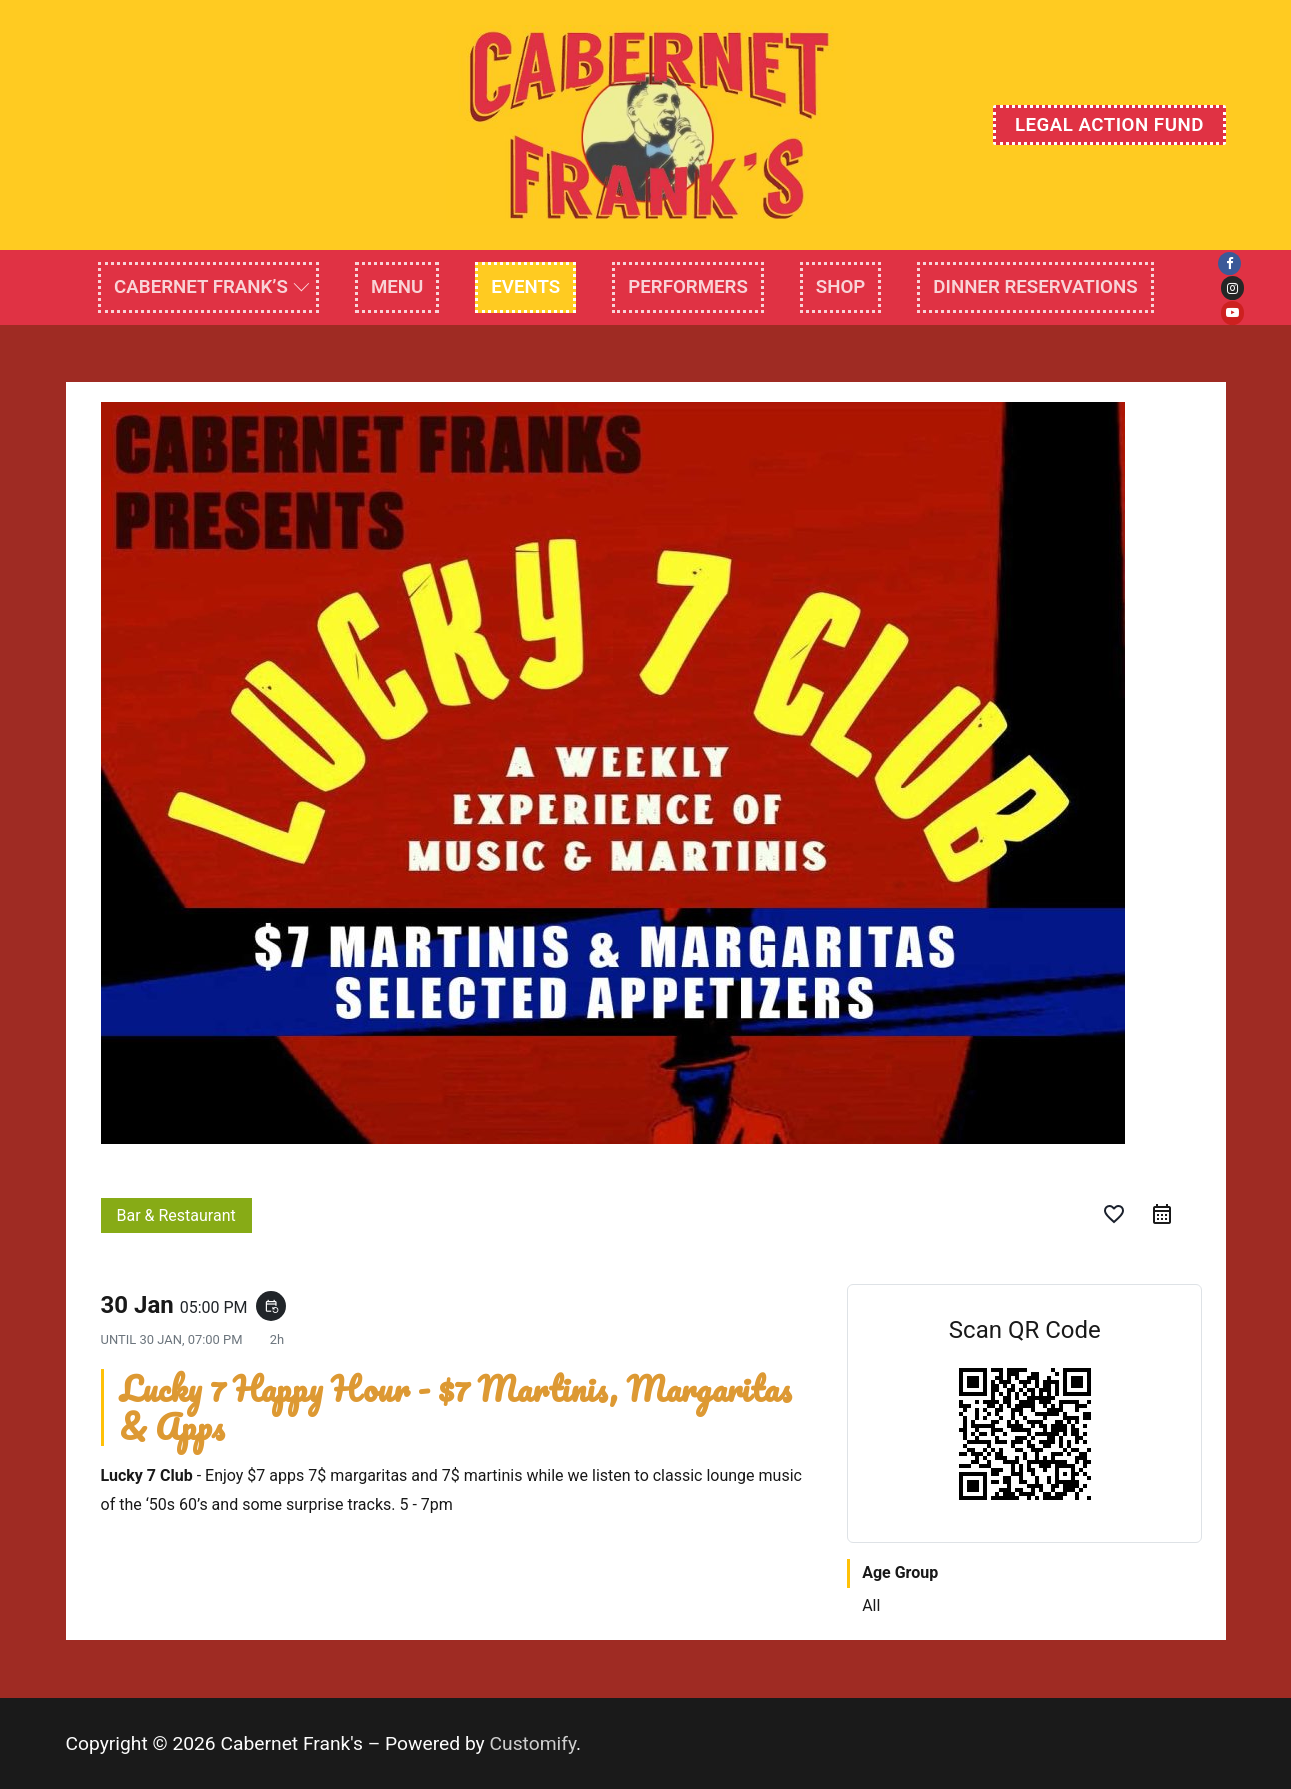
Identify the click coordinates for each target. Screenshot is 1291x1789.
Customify (533, 1743)
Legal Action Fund (1109, 125)
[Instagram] (1232, 287)
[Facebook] (1229, 263)
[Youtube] (1232, 312)
